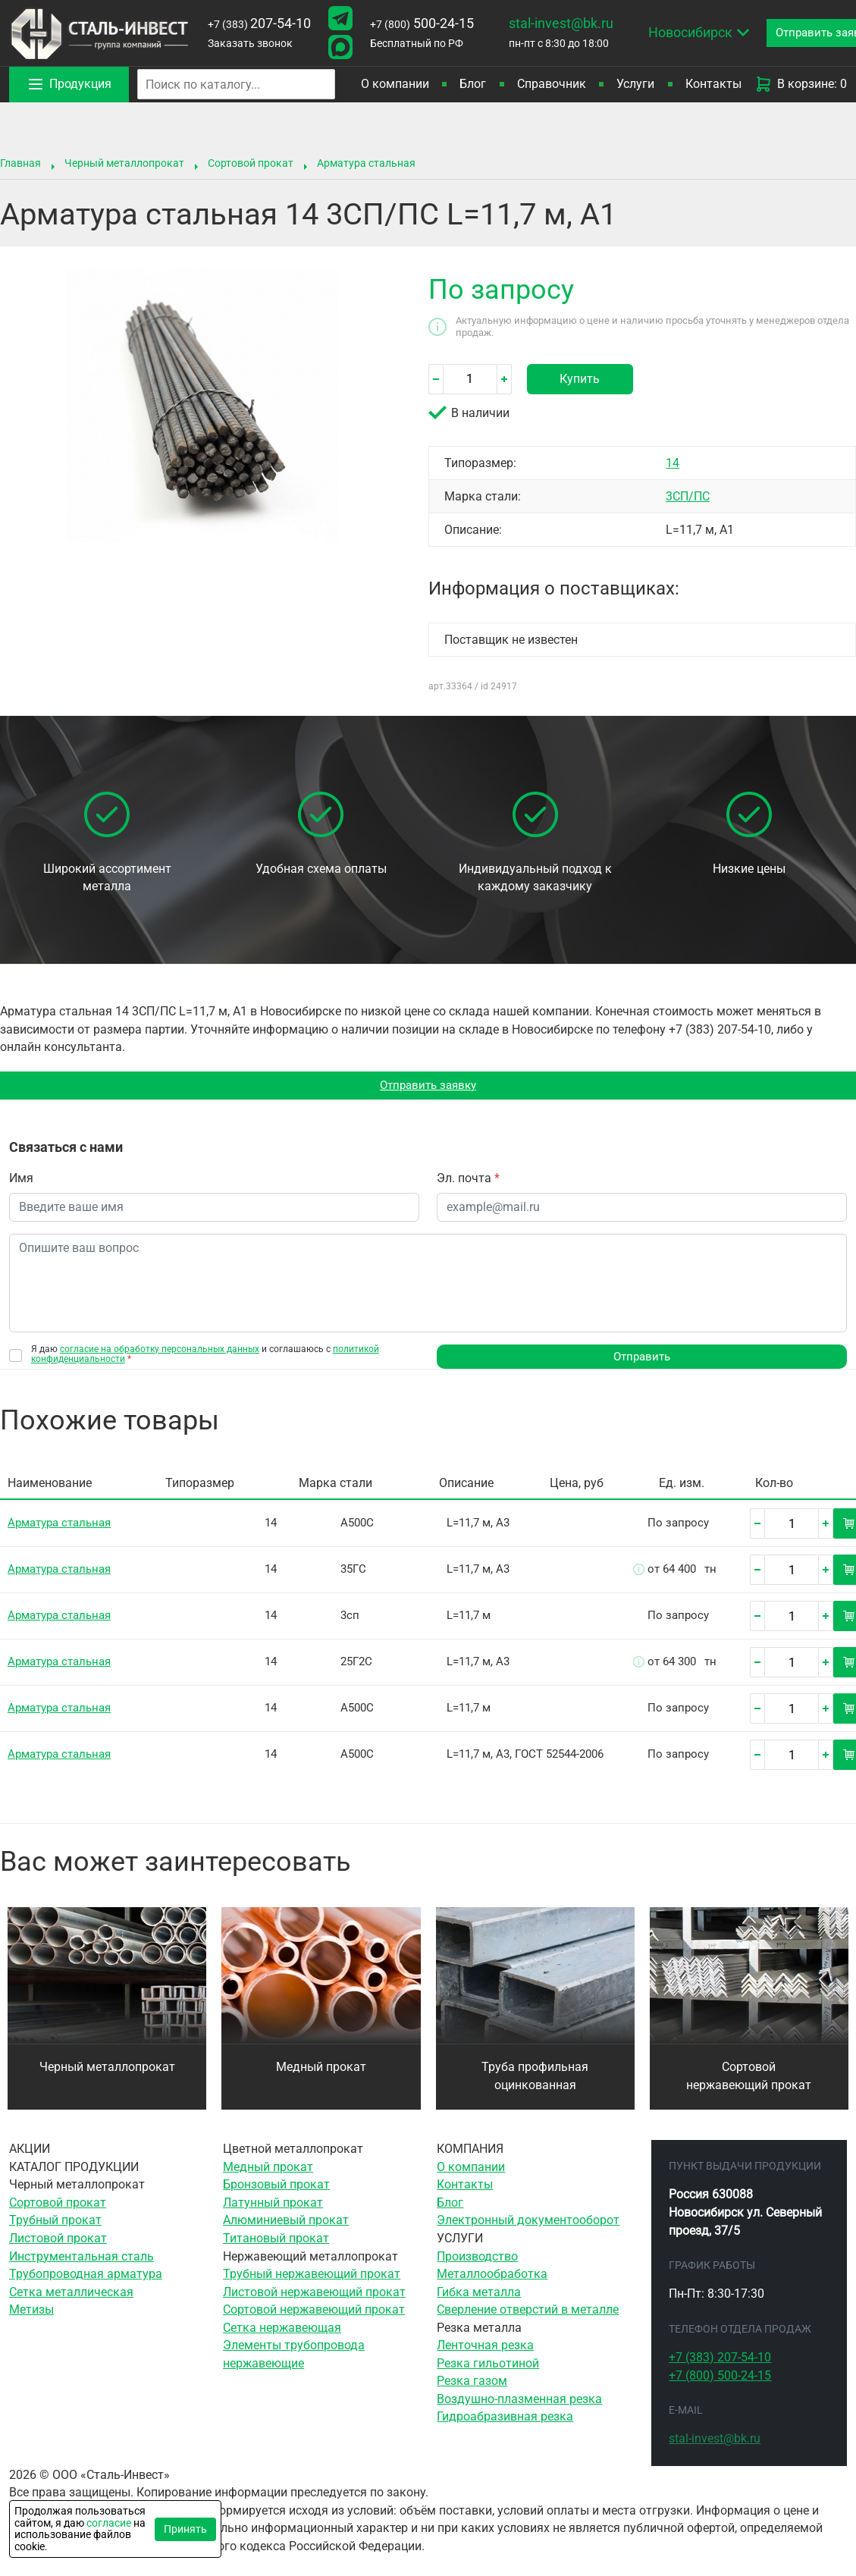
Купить (580, 379)
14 (672, 463)
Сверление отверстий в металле (528, 2312)
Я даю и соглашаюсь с (205, 1356)
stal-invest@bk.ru (561, 23)
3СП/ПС (688, 496)
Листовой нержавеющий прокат (314, 2295)
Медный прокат (321, 2070)
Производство (477, 2259)
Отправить (642, 1358)
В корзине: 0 (800, 84)
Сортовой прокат (250, 163)
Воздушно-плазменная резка (519, 2402)
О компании (395, 84)
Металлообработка (492, 2277)
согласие (108, 2523)
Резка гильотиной (488, 2366)
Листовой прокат (58, 2241)
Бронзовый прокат (276, 2187)
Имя (21, 1179)
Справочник (551, 84)
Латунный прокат (273, 2205)
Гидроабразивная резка (505, 2419)
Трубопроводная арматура (85, 2277)
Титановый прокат (276, 2241)
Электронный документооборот (528, 2223)
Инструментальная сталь (81, 2259)
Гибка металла (479, 2295)
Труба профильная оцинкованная (534, 2079)
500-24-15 (422, 23)
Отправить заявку (428, 1085)
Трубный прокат (55, 2223)
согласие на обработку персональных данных (159, 1350)
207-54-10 (259, 23)
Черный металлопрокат (124, 163)
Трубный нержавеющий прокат (311, 2277)
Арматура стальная (366, 163)
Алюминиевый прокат (286, 2223)
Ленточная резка (485, 2348)
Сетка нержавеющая (282, 2330)
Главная (20, 163)
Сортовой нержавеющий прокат (748, 2079)
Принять (185, 2529)
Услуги (635, 84)
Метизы (31, 2312)
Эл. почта (468, 1179)
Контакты (713, 84)
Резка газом (472, 2384)
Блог (472, 84)
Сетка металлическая (71, 2295)
